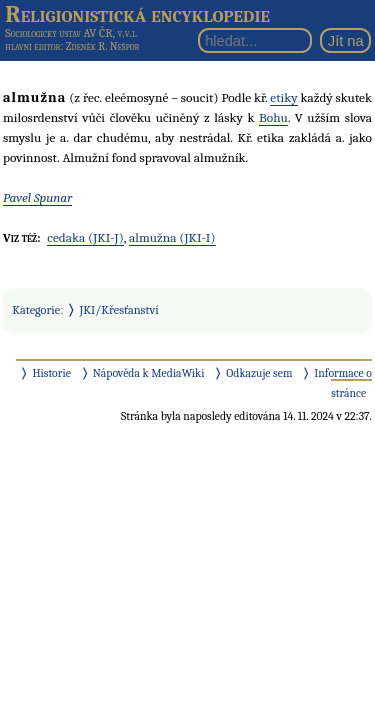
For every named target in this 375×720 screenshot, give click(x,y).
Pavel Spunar (37, 197)
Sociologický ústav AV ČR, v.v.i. (71, 33)
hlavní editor (32, 46)
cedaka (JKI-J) (85, 237)
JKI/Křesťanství (119, 310)
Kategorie (36, 310)
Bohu (273, 117)
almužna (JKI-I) (172, 237)
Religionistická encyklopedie (137, 14)
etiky (283, 97)
